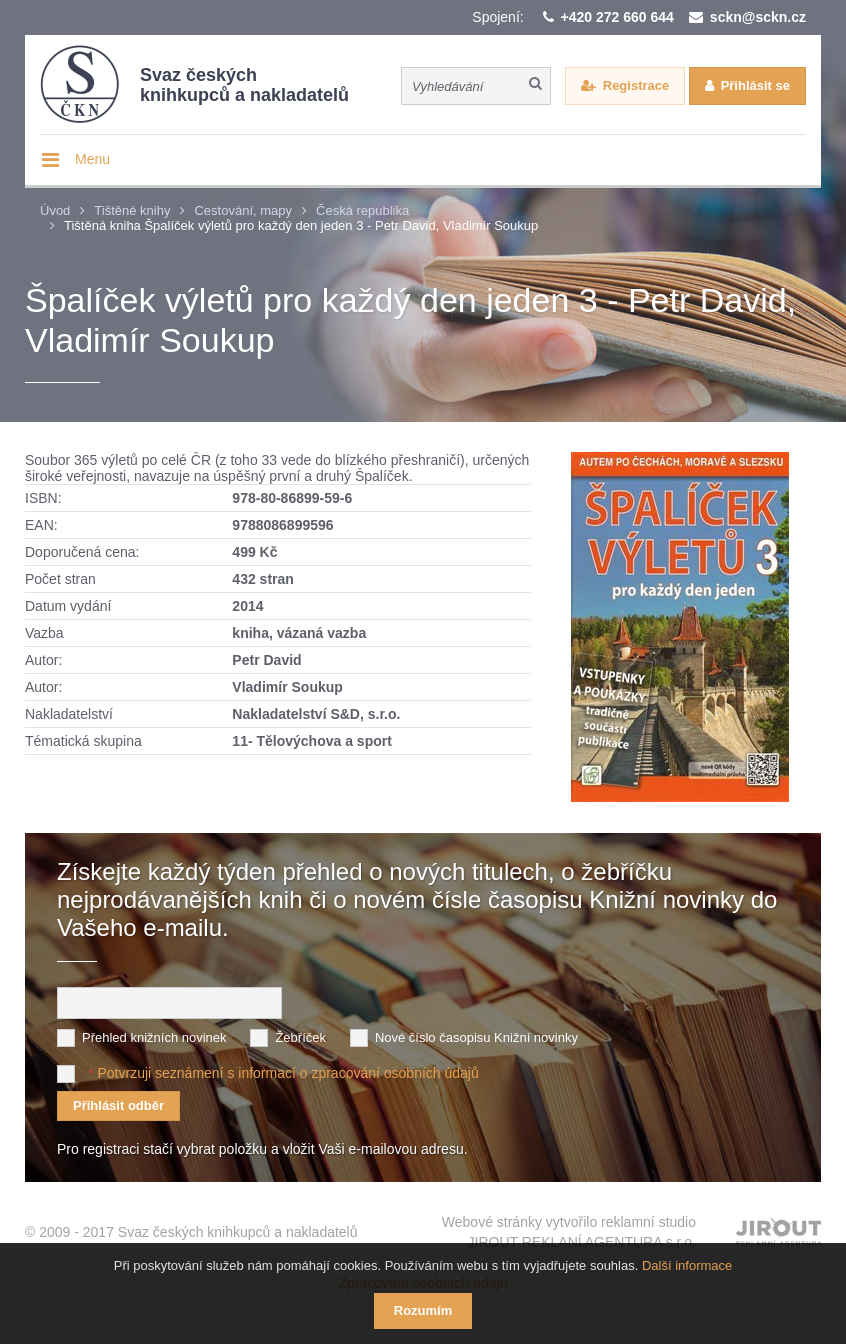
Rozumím (423, 1310)
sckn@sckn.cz (758, 17)
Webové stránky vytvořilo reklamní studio (569, 1233)
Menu (92, 159)
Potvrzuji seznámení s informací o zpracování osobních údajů (287, 1073)
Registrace (636, 85)
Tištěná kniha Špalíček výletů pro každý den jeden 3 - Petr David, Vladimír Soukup (301, 225)
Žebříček (300, 1037)
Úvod (55, 210)
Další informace (687, 1265)
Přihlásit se (755, 85)
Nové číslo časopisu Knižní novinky (476, 1037)
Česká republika (362, 210)
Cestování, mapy (243, 210)
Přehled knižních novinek (154, 1037)
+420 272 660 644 (617, 17)
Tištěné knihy (132, 210)
